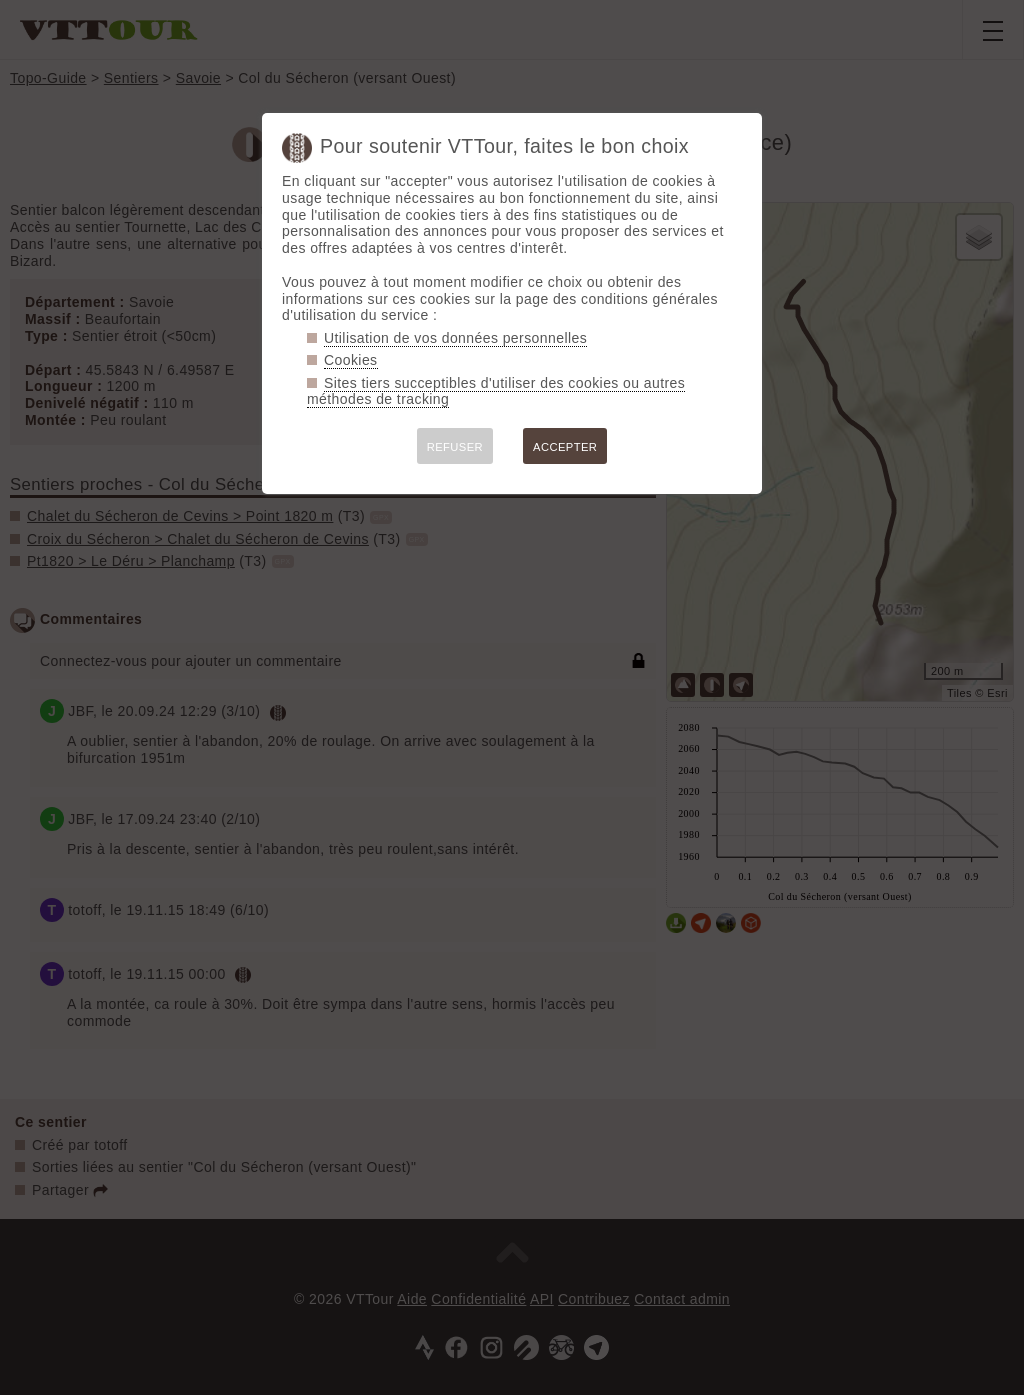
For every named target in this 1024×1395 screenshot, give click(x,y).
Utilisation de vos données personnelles (455, 338)
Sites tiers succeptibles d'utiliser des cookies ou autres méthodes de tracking (496, 391)
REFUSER (455, 447)
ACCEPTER (565, 447)
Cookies (351, 360)
